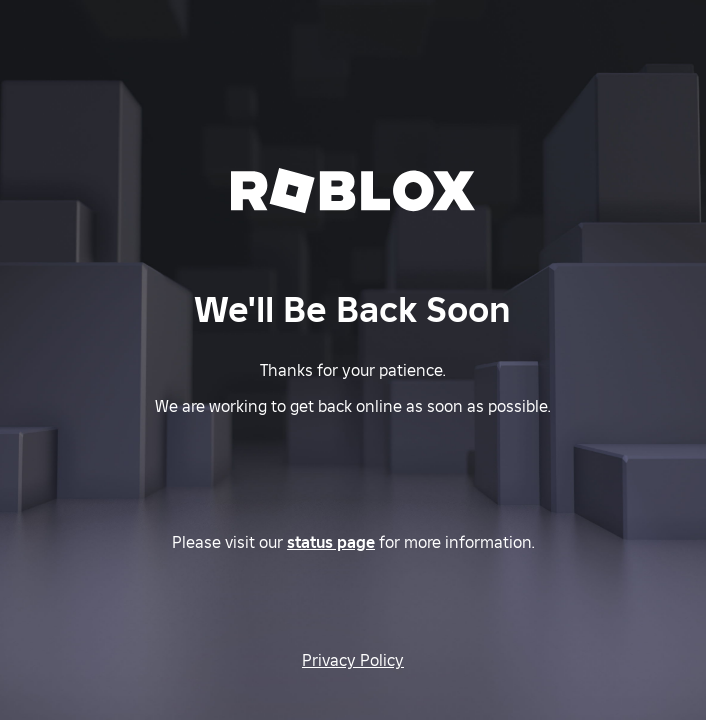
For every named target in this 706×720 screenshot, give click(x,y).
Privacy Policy (353, 660)
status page (331, 542)
